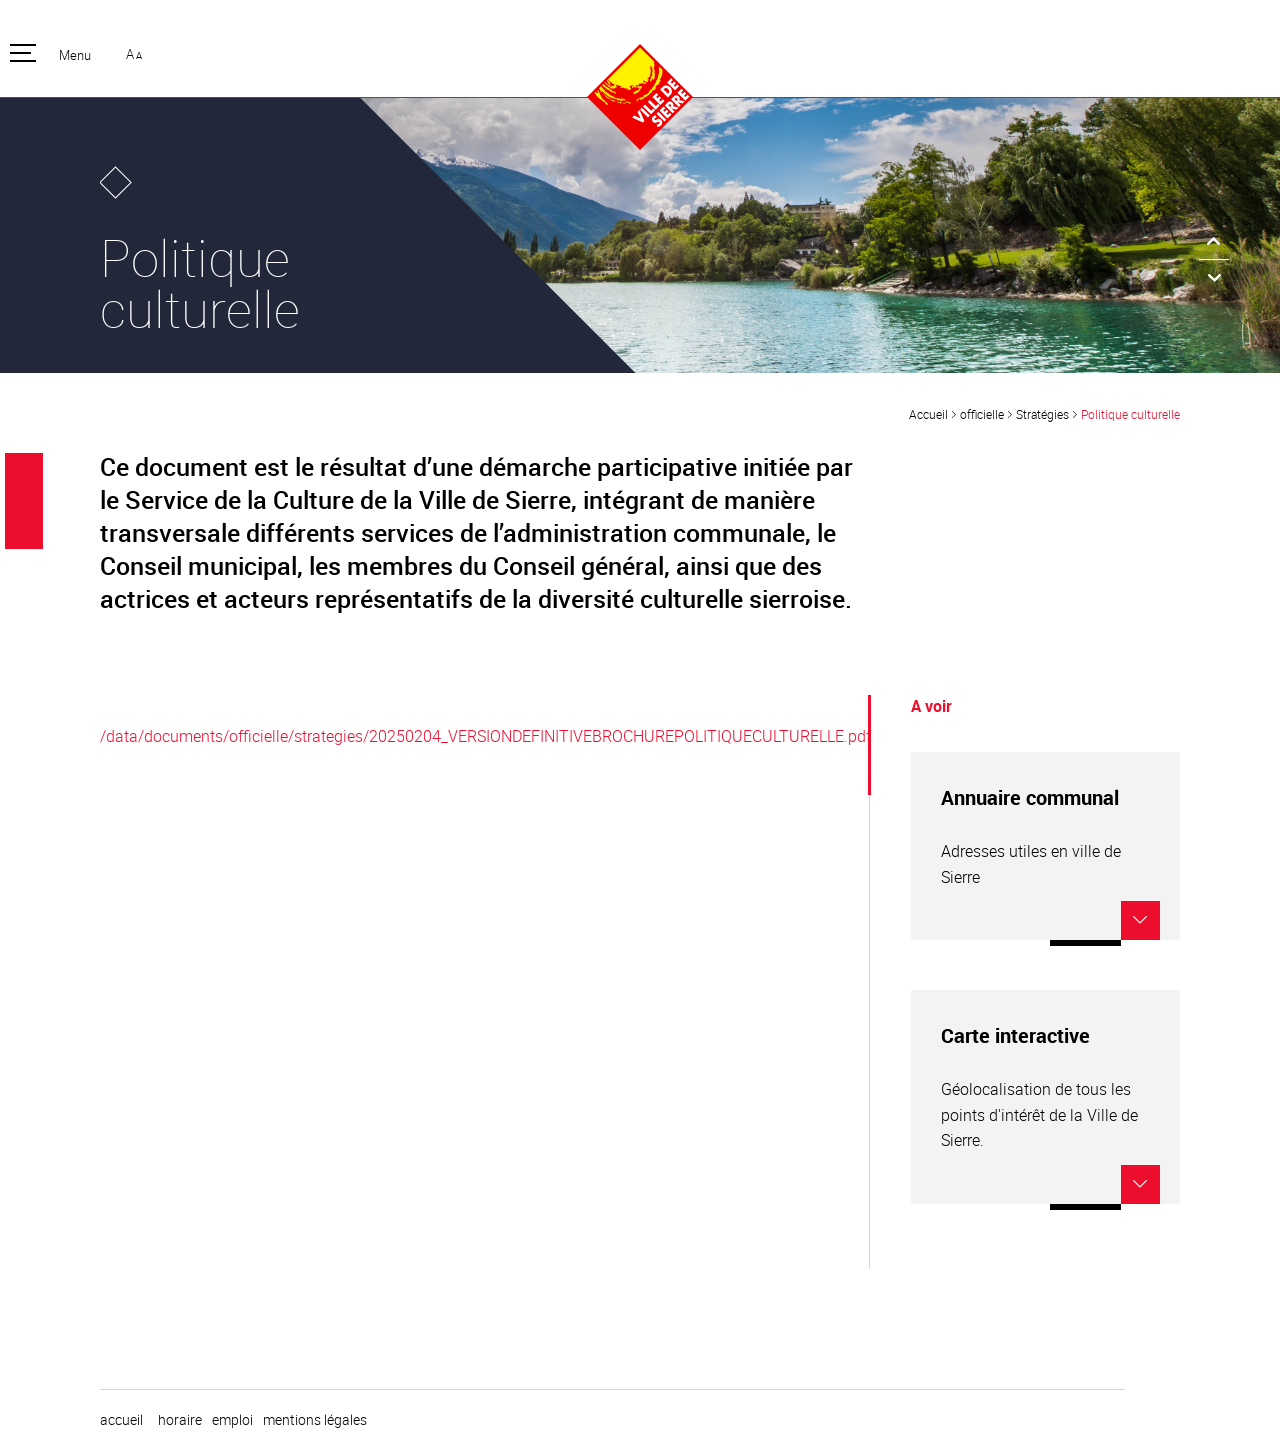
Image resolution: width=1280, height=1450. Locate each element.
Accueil (928, 414)
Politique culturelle (1130, 414)
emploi (232, 1420)
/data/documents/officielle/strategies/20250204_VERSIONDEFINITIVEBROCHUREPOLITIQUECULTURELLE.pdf (485, 736)
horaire (180, 1420)
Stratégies (1042, 414)
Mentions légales (315, 1420)
